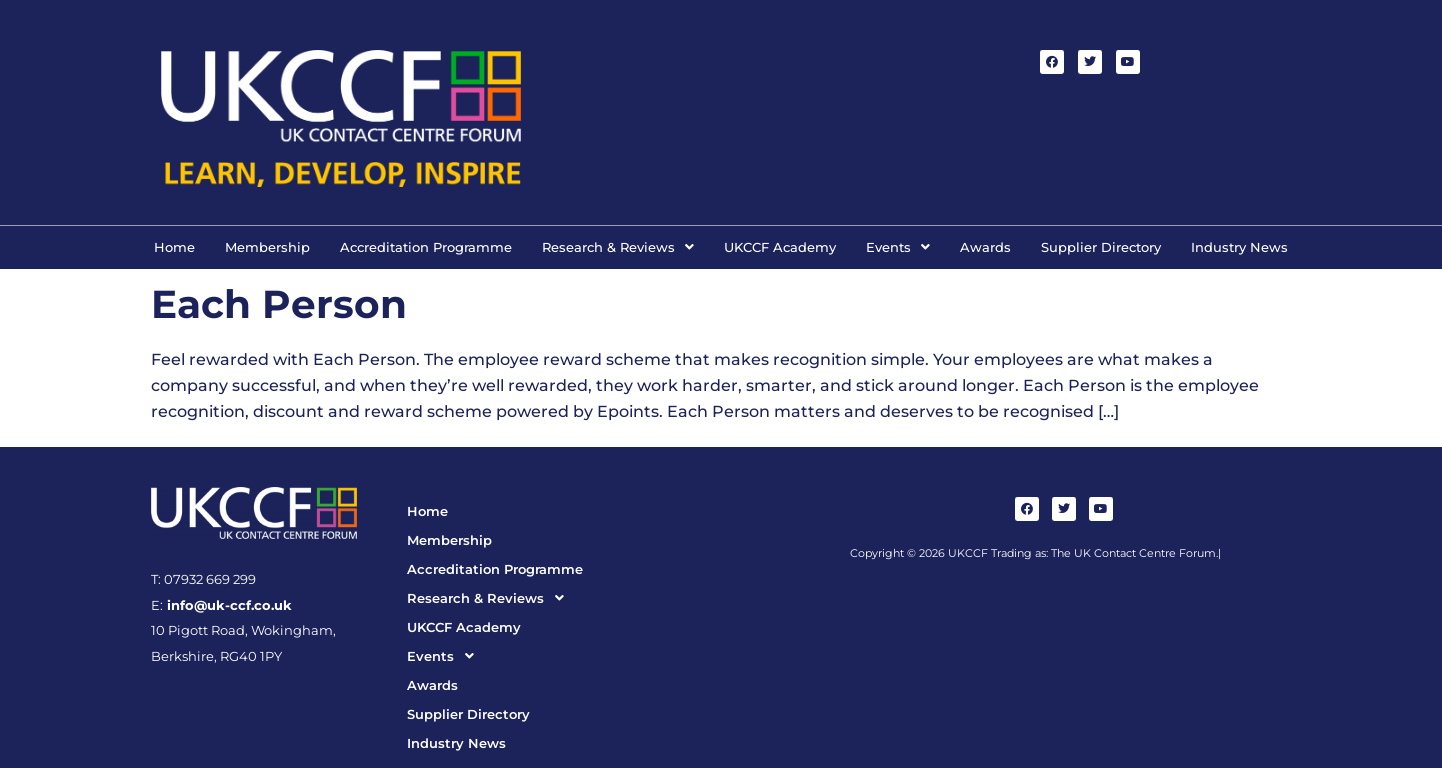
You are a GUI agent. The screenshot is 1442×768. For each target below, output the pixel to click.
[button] (618, 247)
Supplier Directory (1101, 247)
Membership (267, 247)
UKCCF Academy (780, 247)
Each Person (279, 304)
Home (174, 247)
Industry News (1239, 247)
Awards (985, 247)
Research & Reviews (618, 247)
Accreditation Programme (426, 247)
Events (898, 247)
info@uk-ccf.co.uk (227, 605)
